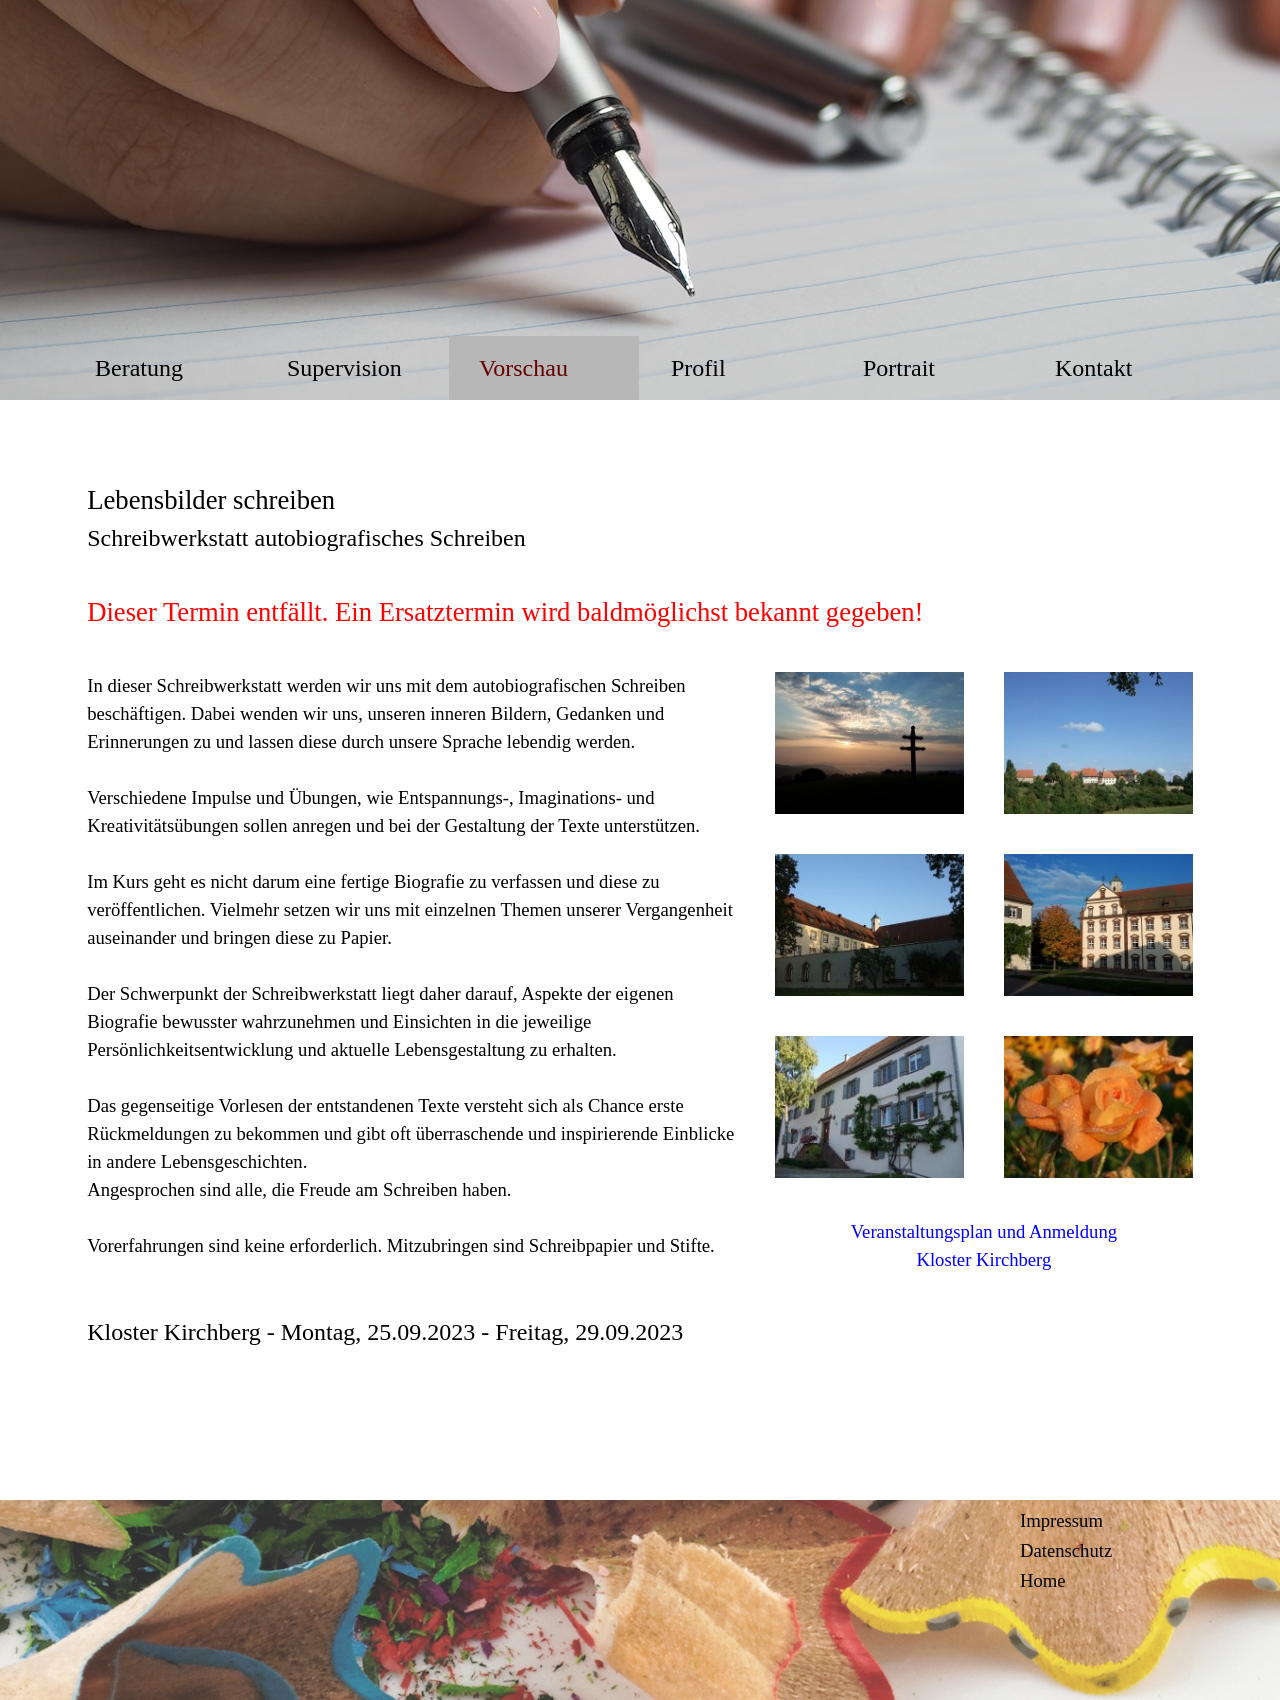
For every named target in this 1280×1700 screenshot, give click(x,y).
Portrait (899, 368)
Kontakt (1093, 368)
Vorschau (523, 368)
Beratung (139, 368)
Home (1043, 1580)
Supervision (344, 368)
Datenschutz (1066, 1550)
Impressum (1061, 1520)
